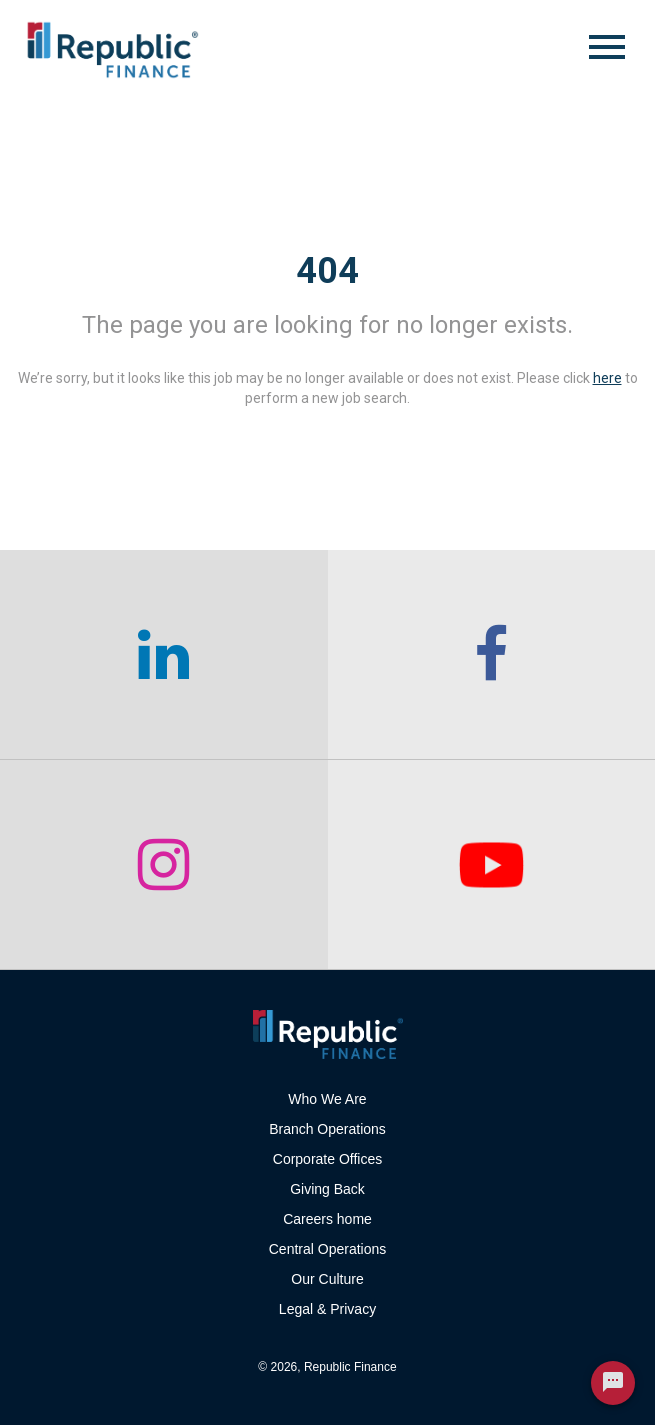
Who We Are (327, 1099)
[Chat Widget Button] (613, 1383)
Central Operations (328, 1249)
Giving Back (327, 1189)
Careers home (327, 1219)
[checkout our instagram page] (164, 865)
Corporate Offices (327, 1159)
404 (327, 271)
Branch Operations (327, 1129)
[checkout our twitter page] (492, 865)
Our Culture (327, 1279)
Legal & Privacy (327, 1309)
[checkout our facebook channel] (492, 655)
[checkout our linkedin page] (164, 655)
